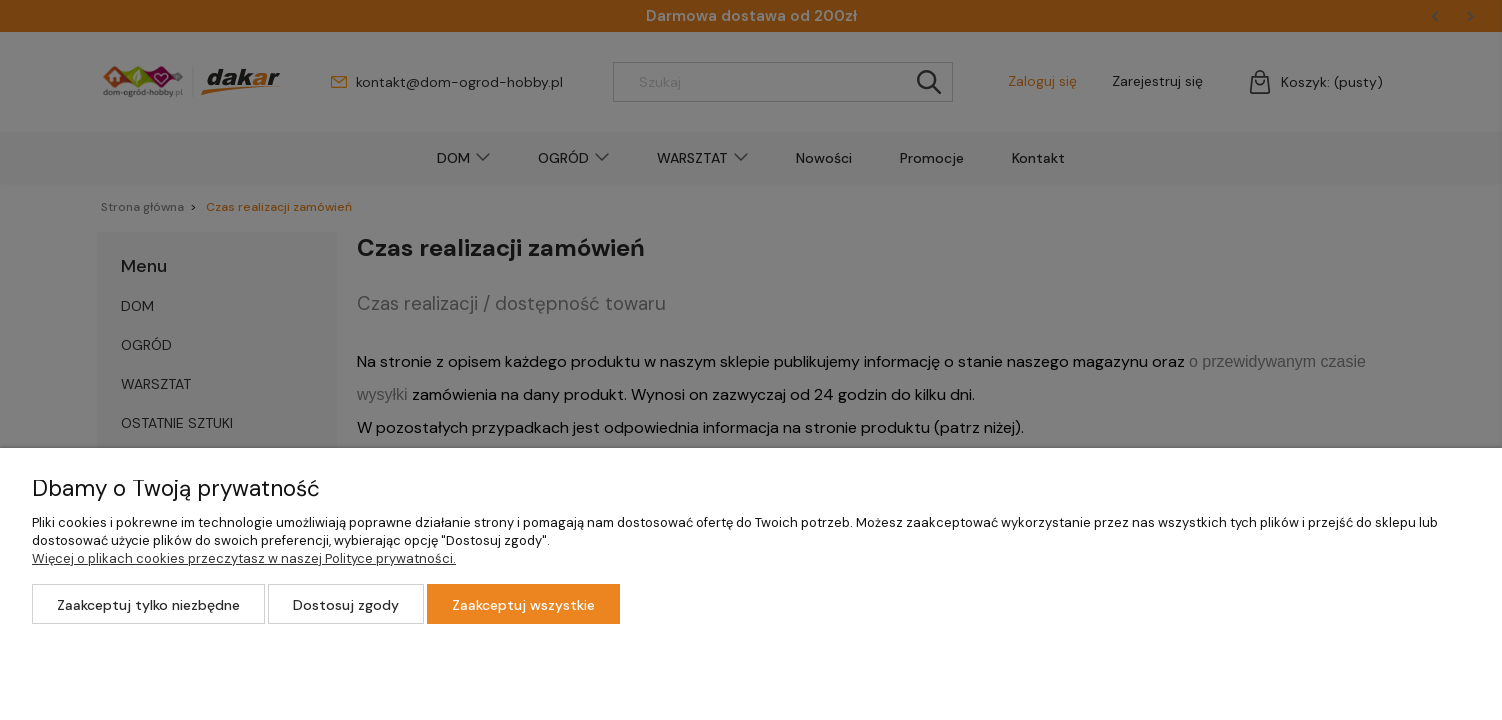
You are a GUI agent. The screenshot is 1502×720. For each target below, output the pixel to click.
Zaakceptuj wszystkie (523, 605)
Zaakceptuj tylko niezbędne (148, 605)
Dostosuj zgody (346, 605)
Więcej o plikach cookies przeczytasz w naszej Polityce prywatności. (244, 558)
